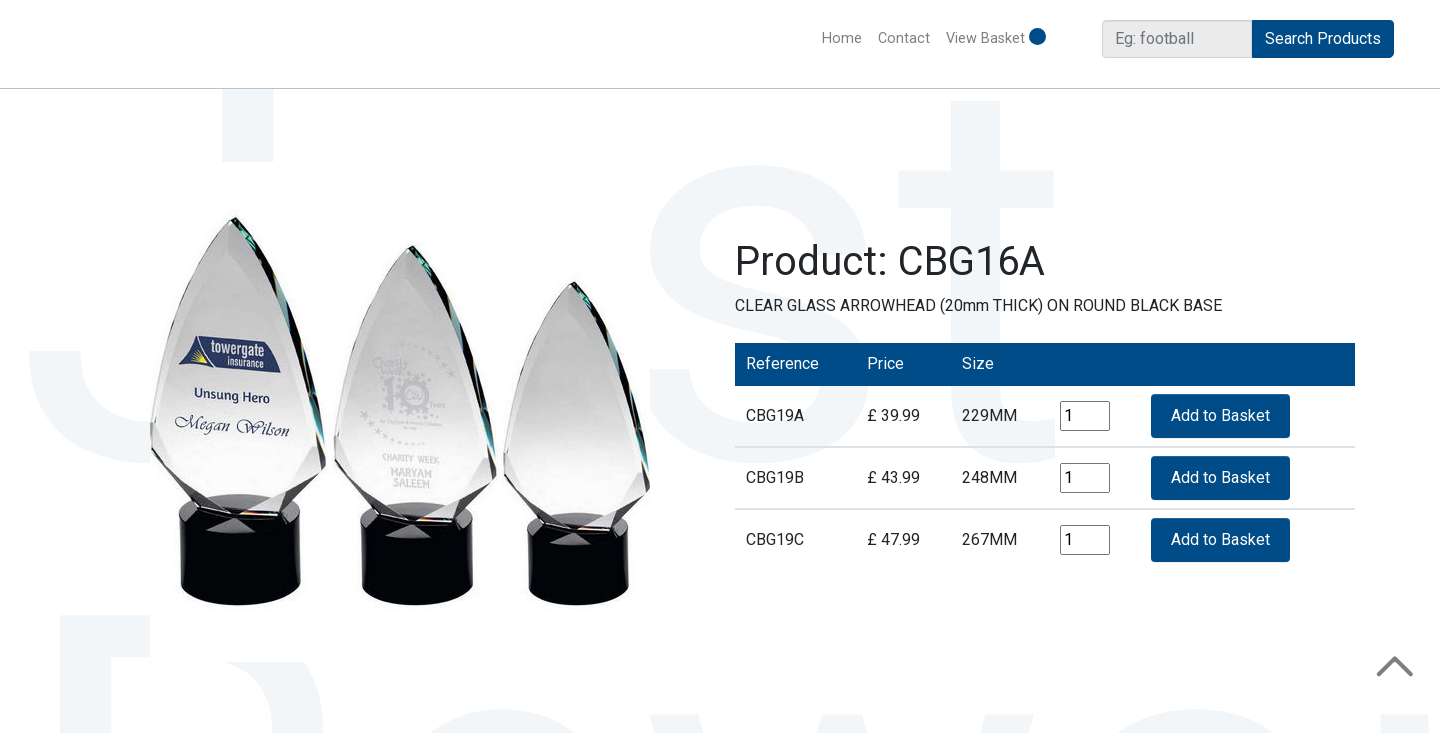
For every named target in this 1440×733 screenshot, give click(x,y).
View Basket (996, 37)
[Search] (1177, 39)
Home (846, 37)
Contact (904, 38)
